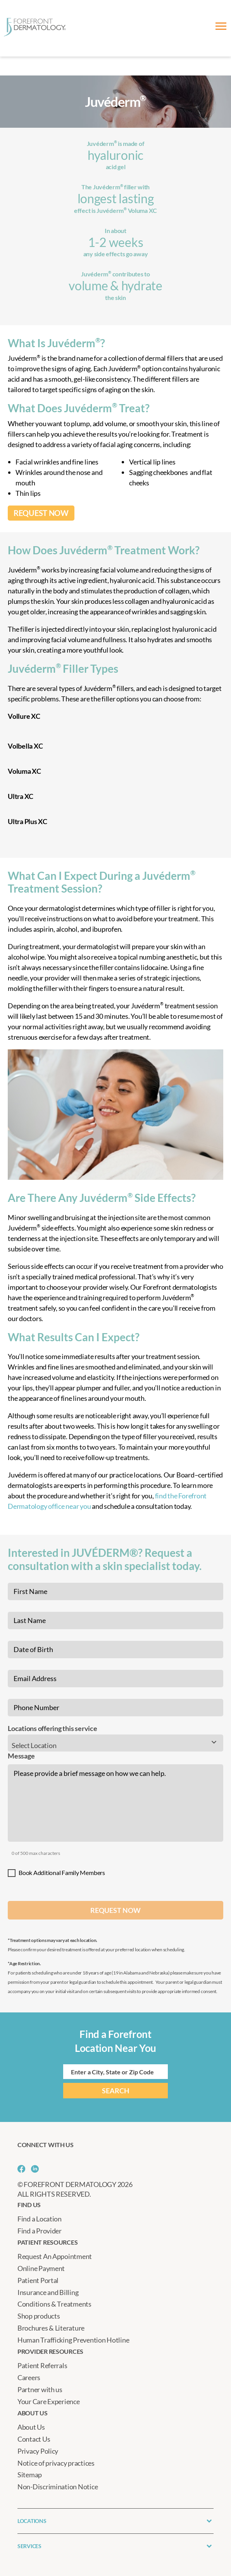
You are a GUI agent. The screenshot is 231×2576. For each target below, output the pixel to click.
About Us (31, 2427)
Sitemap (29, 2474)
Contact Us (33, 2439)
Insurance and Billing (47, 2292)
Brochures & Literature (50, 2328)
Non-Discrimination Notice (57, 2486)
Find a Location (39, 2218)
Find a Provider (39, 2230)
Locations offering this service (52, 1728)
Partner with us (39, 2389)
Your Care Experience (48, 2401)
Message (21, 1756)
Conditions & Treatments (54, 2304)
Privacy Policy (37, 2451)
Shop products (38, 2316)
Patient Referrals (42, 2365)
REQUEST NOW (41, 513)
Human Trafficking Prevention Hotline (73, 2340)
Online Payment (41, 2268)
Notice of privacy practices (56, 2463)
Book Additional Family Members (62, 1872)
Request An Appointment (54, 2256)
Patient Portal (38, 2280)
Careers (28, 2377)
